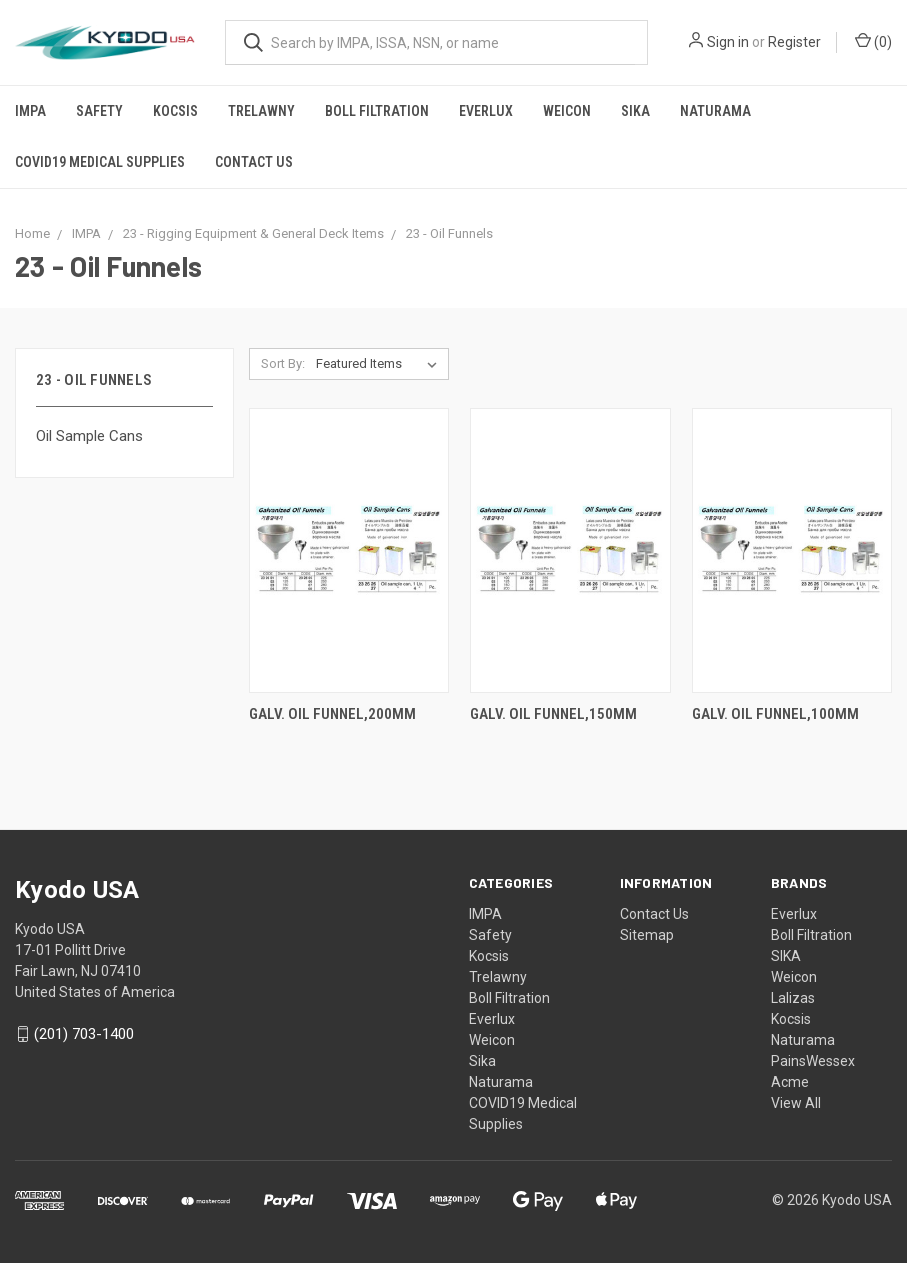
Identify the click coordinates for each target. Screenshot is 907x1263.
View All (796, 1103)
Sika (635, 111)
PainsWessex (813, 1061)
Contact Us (254, 162)
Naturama (715, 111)
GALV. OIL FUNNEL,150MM (553, 714)
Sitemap (647, 935)
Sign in (728, 42)
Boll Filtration (377, 111)
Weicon (567, 111)
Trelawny (261, 111)
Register (794, 42)
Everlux (486, 111)
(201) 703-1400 (84, 1034)
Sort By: (283, 363)
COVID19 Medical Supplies (100, 162)
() (873, 41)
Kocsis (175, 111)
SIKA (786, 956)
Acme (790, 1082)
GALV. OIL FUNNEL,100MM (775, 714)
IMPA (30, 111)
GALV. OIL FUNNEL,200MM (332, 714)
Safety (99, 111)
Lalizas (793, 998)
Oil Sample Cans (89, 436)
